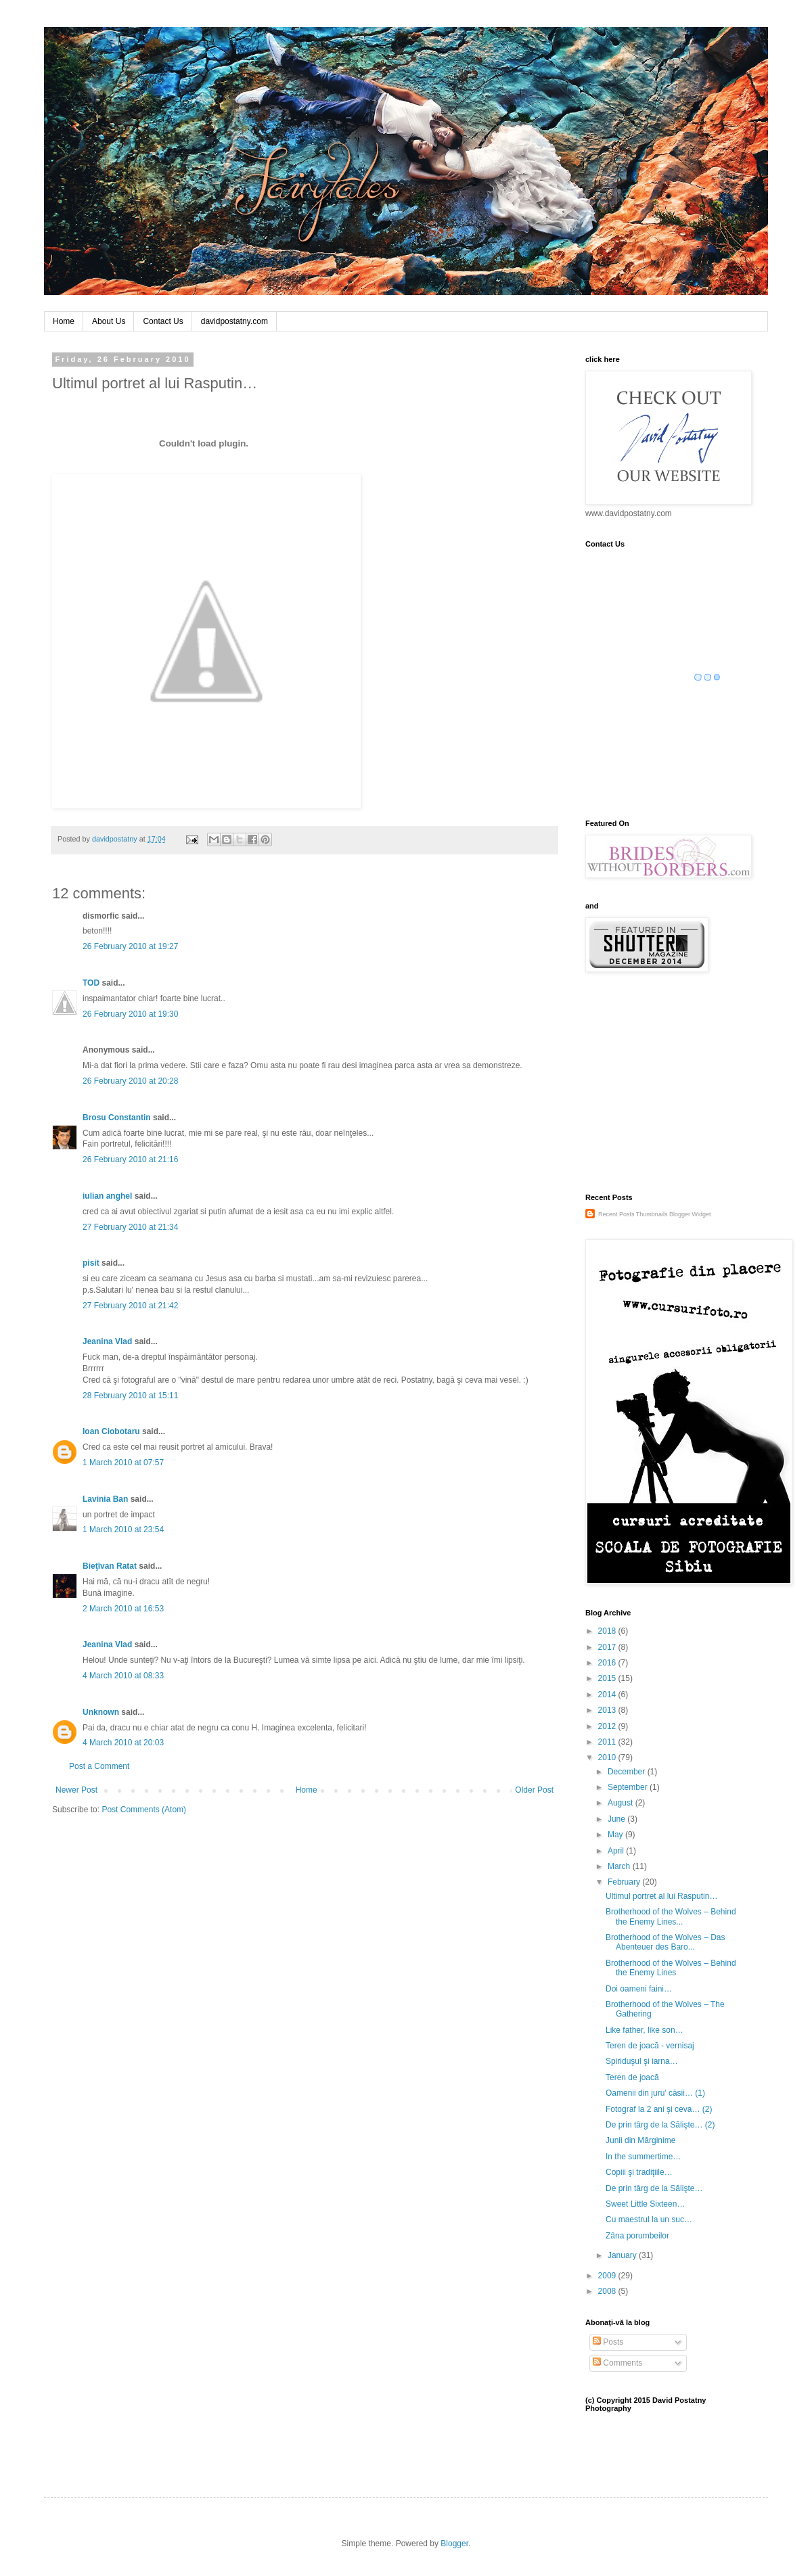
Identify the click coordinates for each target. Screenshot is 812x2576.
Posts (608, 2342)
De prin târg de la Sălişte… (654, 2188)
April (617, 1851)
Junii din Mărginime (640, 2140)
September (629, 1787)
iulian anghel (107, 1196)
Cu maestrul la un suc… (649, 2219)
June (617, 1819)
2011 (608, 1742)
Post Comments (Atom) (144, 1809)
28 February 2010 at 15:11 (130, 1395)
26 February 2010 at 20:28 (130, 1081)
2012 (608, 1726)
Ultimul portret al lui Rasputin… (661, 1896)
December (628, 1771)
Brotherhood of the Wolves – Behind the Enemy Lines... (671, 1916)
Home (63, 321)
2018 (608, 1631)
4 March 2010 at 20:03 (123, 1742)
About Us (108, 321)
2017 (608, 1647)
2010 (608, 1757)
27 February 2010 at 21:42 (130, 1305)
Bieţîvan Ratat (110, 1566)
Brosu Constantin (117, 1117)
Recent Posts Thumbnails (632, 1214)
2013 (608, 1710)
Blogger (454, 2543)
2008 (608, 2291)
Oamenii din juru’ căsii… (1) (655, 2093)
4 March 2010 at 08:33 (123, 1675)
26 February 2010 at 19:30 (130, 1014)
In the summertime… (643, 2156)
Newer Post (76, 1790)
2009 (608, 2275)
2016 (608, 1663)
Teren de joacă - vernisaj (650, 2045)
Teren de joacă (632, 2077)
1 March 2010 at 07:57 (123, 1462)
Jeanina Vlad (107, 1341)
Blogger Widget (690, 1214)
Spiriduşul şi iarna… (642, 2061)
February (625, 1882)
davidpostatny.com (234, 321)
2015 (608, 1678)
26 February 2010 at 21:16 (130, 1159)
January (623, 2255)
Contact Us (163, 321)
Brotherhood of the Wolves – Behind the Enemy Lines (671, 1967)
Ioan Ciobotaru (111, 1431)
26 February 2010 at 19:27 (130, 946)
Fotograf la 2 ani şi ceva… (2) (659, 2109)
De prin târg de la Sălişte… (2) (660, 2125)
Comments (617, 2363)
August (621, 1803)
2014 (608, 1694)
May (616, 1834)
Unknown (101, 1712)
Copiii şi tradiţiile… (639, 2172)
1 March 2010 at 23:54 (123, 1529)
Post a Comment (99, 1766)
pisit (91, 1263)
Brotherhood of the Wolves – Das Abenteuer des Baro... (665, 1942)
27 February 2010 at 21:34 (130, 1227)
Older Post (534, 1790)
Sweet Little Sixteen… (645, 2204)
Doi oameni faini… (639, 1989)
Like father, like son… (644, 2030)
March (620, 1866)
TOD (91, 983)
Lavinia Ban (105, 1499)
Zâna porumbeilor (637, 2235)
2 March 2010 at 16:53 (123, 1608)
